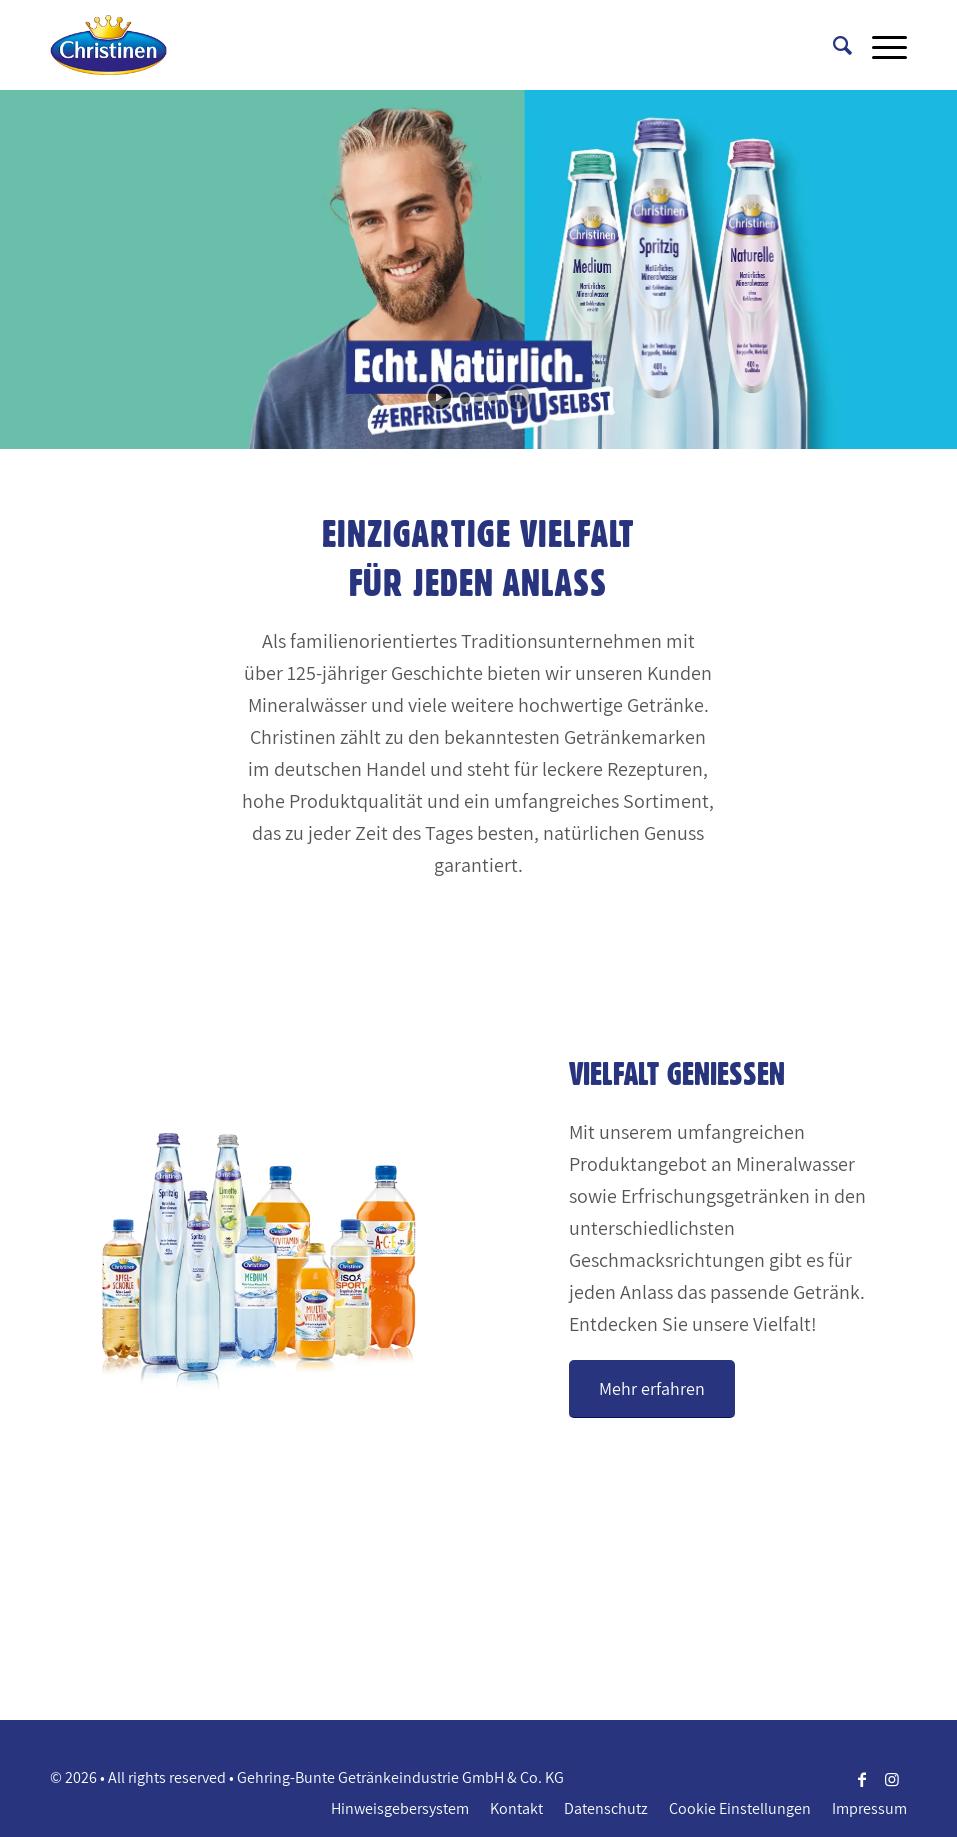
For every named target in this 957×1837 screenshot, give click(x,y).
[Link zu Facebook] (862, 1779)
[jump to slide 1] (465, 399)
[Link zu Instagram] (892, 1779)
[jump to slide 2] (479, 399)
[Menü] (879, 45)
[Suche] (832, 45)
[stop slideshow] (518, 397)
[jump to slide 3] (493, 399)
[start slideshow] (439, 397)
